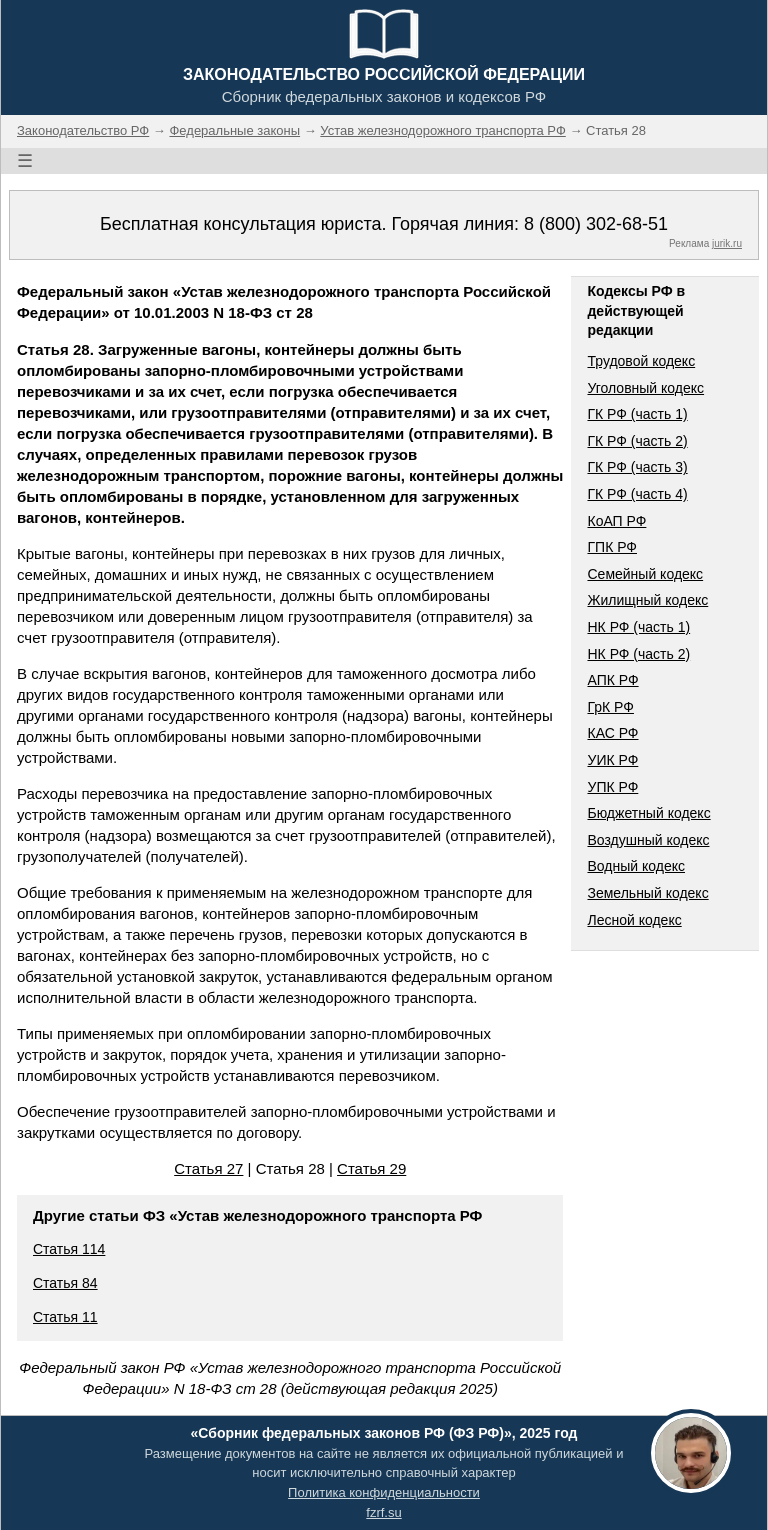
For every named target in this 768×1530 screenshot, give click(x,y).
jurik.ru (727, 243)
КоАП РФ (616, 521)
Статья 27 (208, 1168)
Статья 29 (371, 1168)
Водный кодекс (636, 866)
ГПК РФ (612, 547)
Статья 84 (65, 1283)
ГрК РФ (610, 707)
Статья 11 (65, 1317)
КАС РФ (612, 733)
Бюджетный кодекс (648, 813)
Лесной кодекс (634, 920)
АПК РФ (612, 680)
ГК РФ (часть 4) (637, 494)
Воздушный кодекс (648, 840)
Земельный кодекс (647, 893)
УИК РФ (612, 760)
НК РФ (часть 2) (638, 654)
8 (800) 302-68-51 (596, 224)
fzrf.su (383, 1512)
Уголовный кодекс (645, 388)
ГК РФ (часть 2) (637, 441)
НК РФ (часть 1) (638, 627)
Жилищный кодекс (647, 600)
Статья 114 (69, 1249)
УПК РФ (612, 787)
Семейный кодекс (645, 574)
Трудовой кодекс (641, 361)
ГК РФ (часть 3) (637, 467)
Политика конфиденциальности (384, 1492)
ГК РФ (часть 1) (637, 414)
